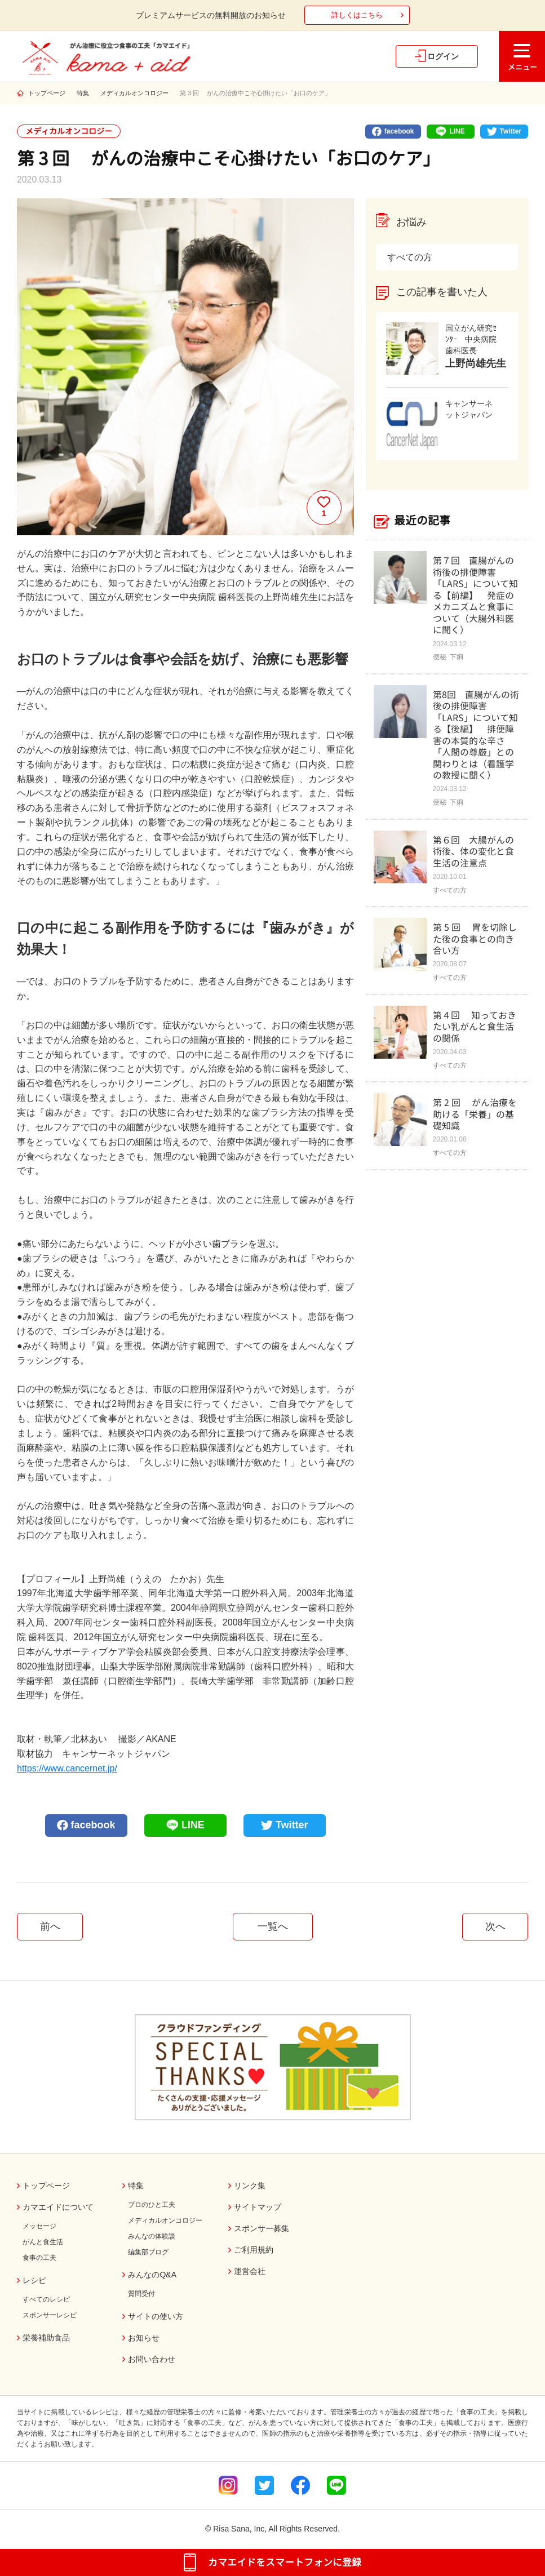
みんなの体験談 (151, 2236)
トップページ (46, 93)
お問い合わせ (151, 2359)
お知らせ (143, 2337)
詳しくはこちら (357, 15)
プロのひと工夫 (151, 2205)
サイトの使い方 (155, 2316)
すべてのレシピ (46, 2299)
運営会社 (249, 2271)
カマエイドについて (58, 2206)
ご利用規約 (253, 2249)
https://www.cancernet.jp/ (67, 1768)
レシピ (34, 2280)
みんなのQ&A (152, 2274)
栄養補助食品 (46, 2337)
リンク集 (249, 2185)
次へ (495, 1926)
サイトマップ (257, 2206)
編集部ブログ (148, 2252)
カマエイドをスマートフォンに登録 (284, 2562)
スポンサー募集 (261, 2228)
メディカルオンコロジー (134, 93)
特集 (83, 93)
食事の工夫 (39, 2258)
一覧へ (273, 1926)
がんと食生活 (43, 2242)
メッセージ (39, 2226)
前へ (50, 1926)
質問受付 (141, 2294)
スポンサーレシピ (50, 2315)
